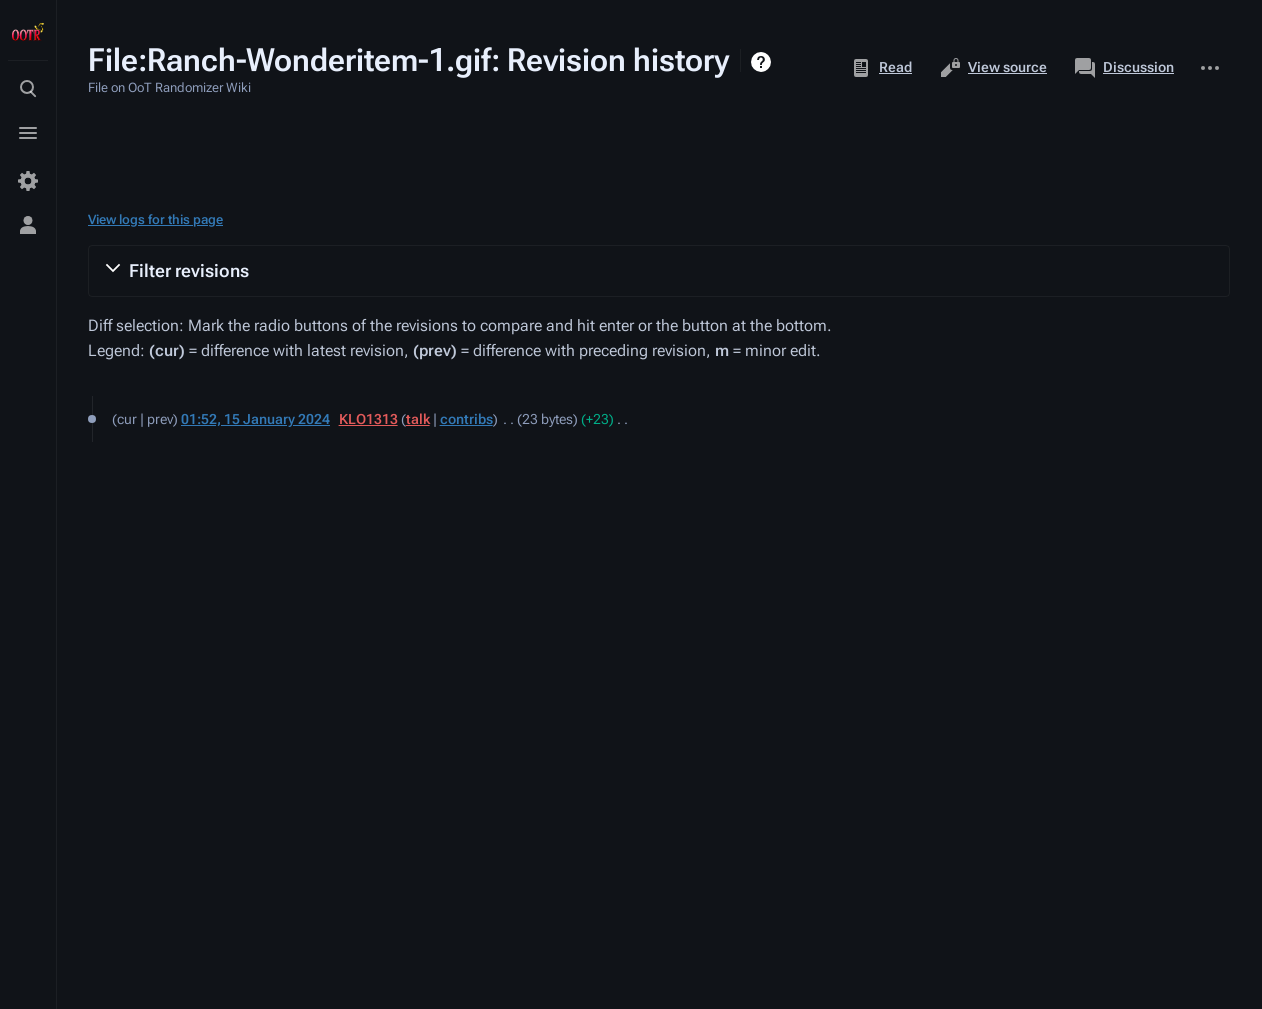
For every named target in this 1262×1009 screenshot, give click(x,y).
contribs (466, 419)
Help (763, 62)
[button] (659, 271)
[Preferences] (28, 181)
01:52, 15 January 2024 (255, 419)
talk (418, 419)
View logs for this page (155, 219)
